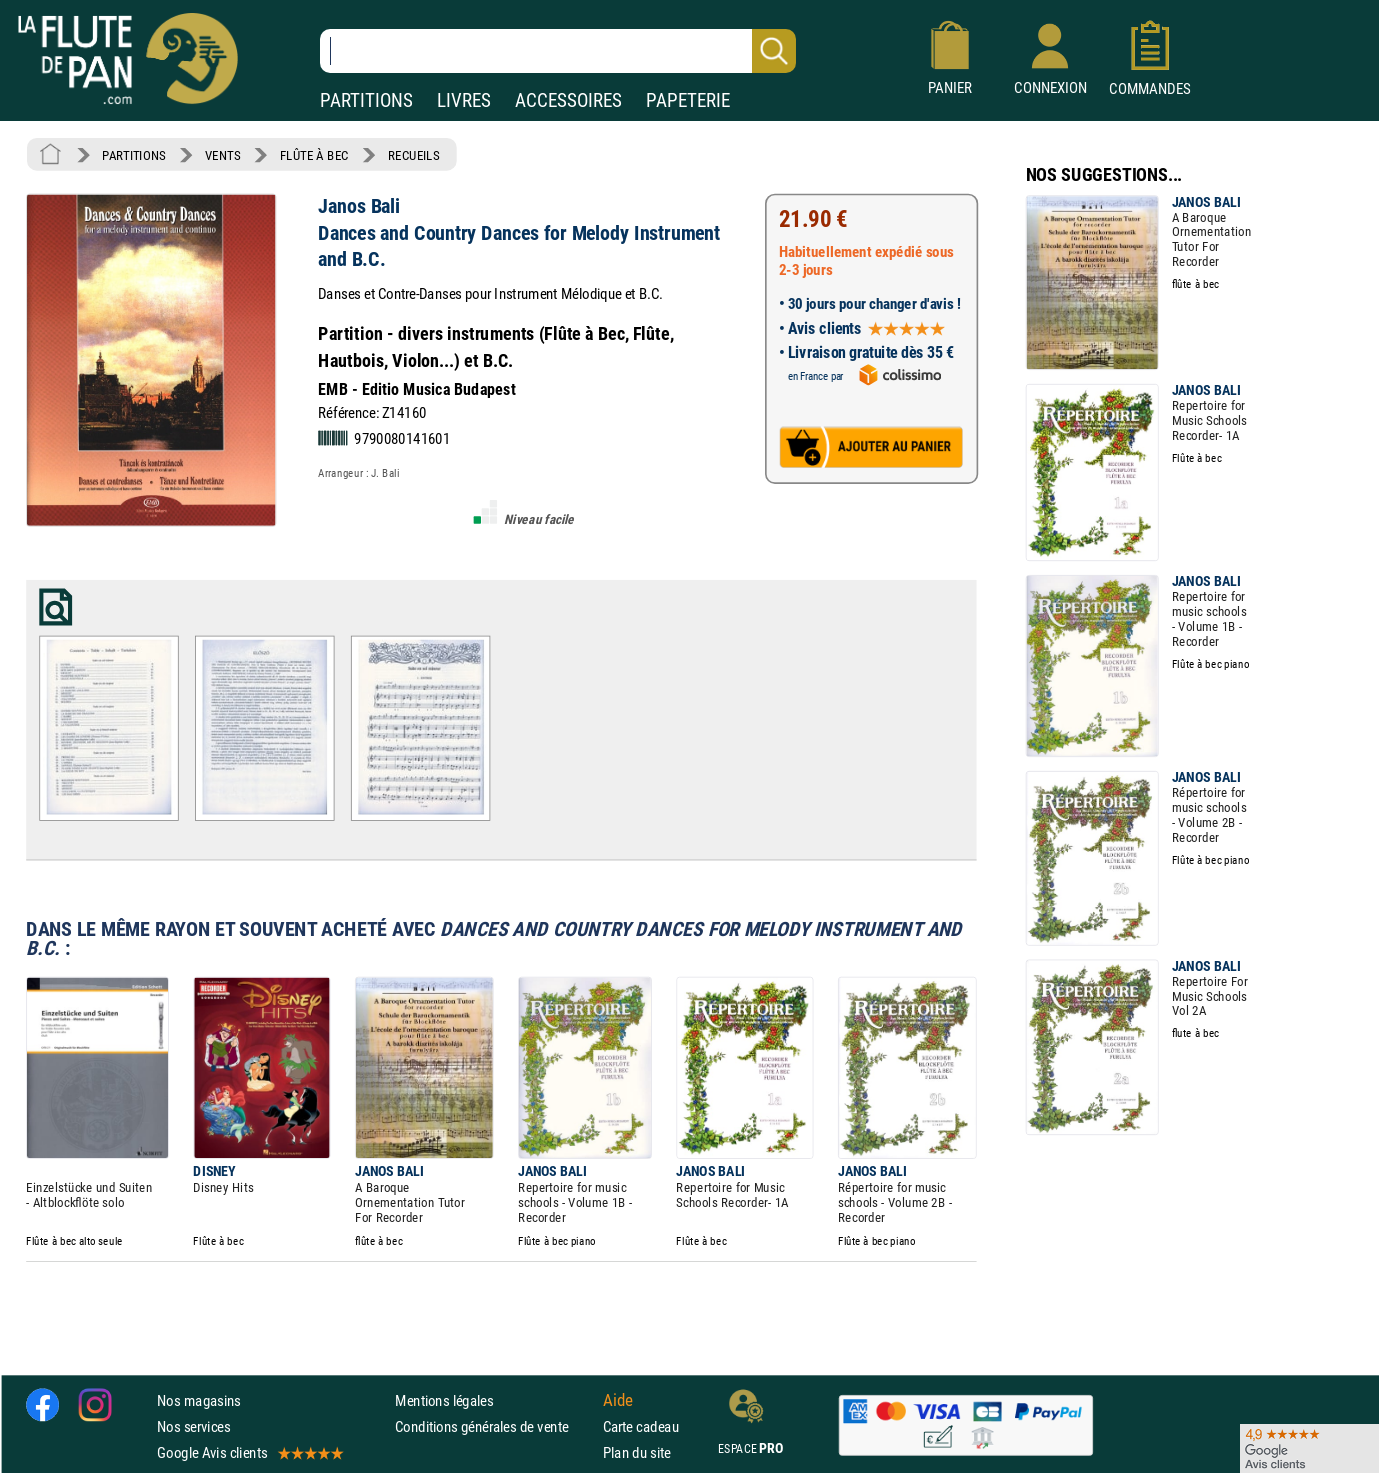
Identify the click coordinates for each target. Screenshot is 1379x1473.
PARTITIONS (366, 100)
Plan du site (637, 1452)
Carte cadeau (641, 1426)
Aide (618, 1400)
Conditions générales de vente (494, 1426)
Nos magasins (199, 1399)
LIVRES (464, 100)
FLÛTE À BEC (314, 155)
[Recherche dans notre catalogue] (558, 51)
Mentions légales (444, 1399)
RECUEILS (414, 155)
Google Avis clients (249, 1452)
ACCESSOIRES (568, 100)
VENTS (222, 155)
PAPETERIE (688, 100)
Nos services (193, 1426)
